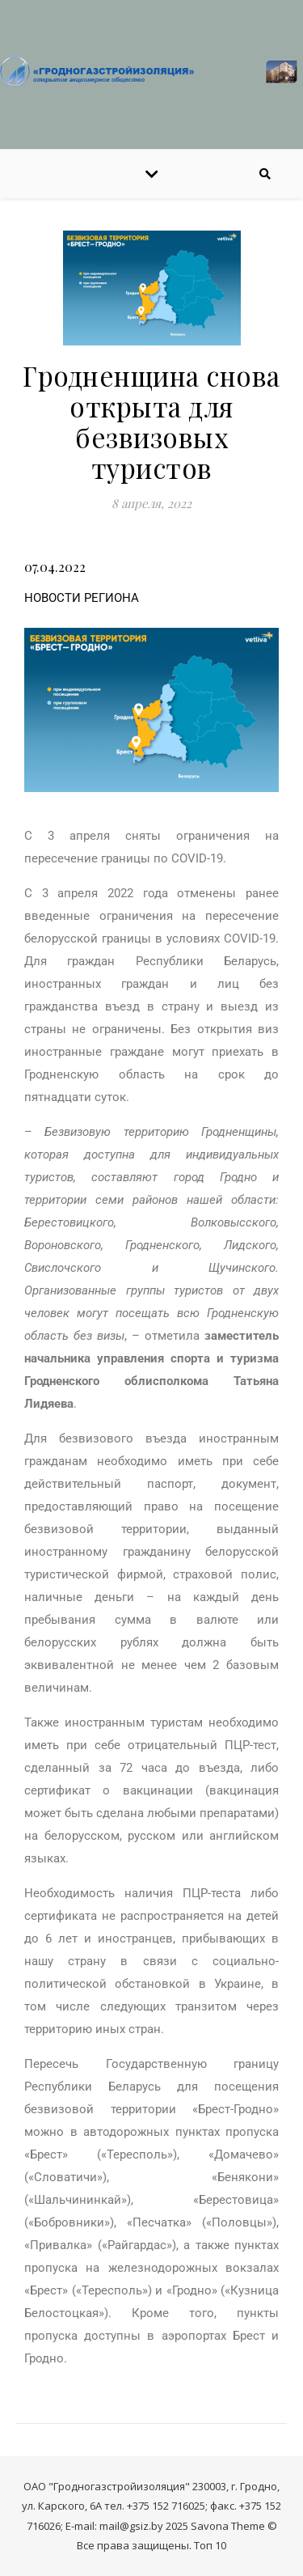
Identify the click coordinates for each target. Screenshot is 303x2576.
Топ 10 (210, 2545)
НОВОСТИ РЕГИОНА (81, 598)
